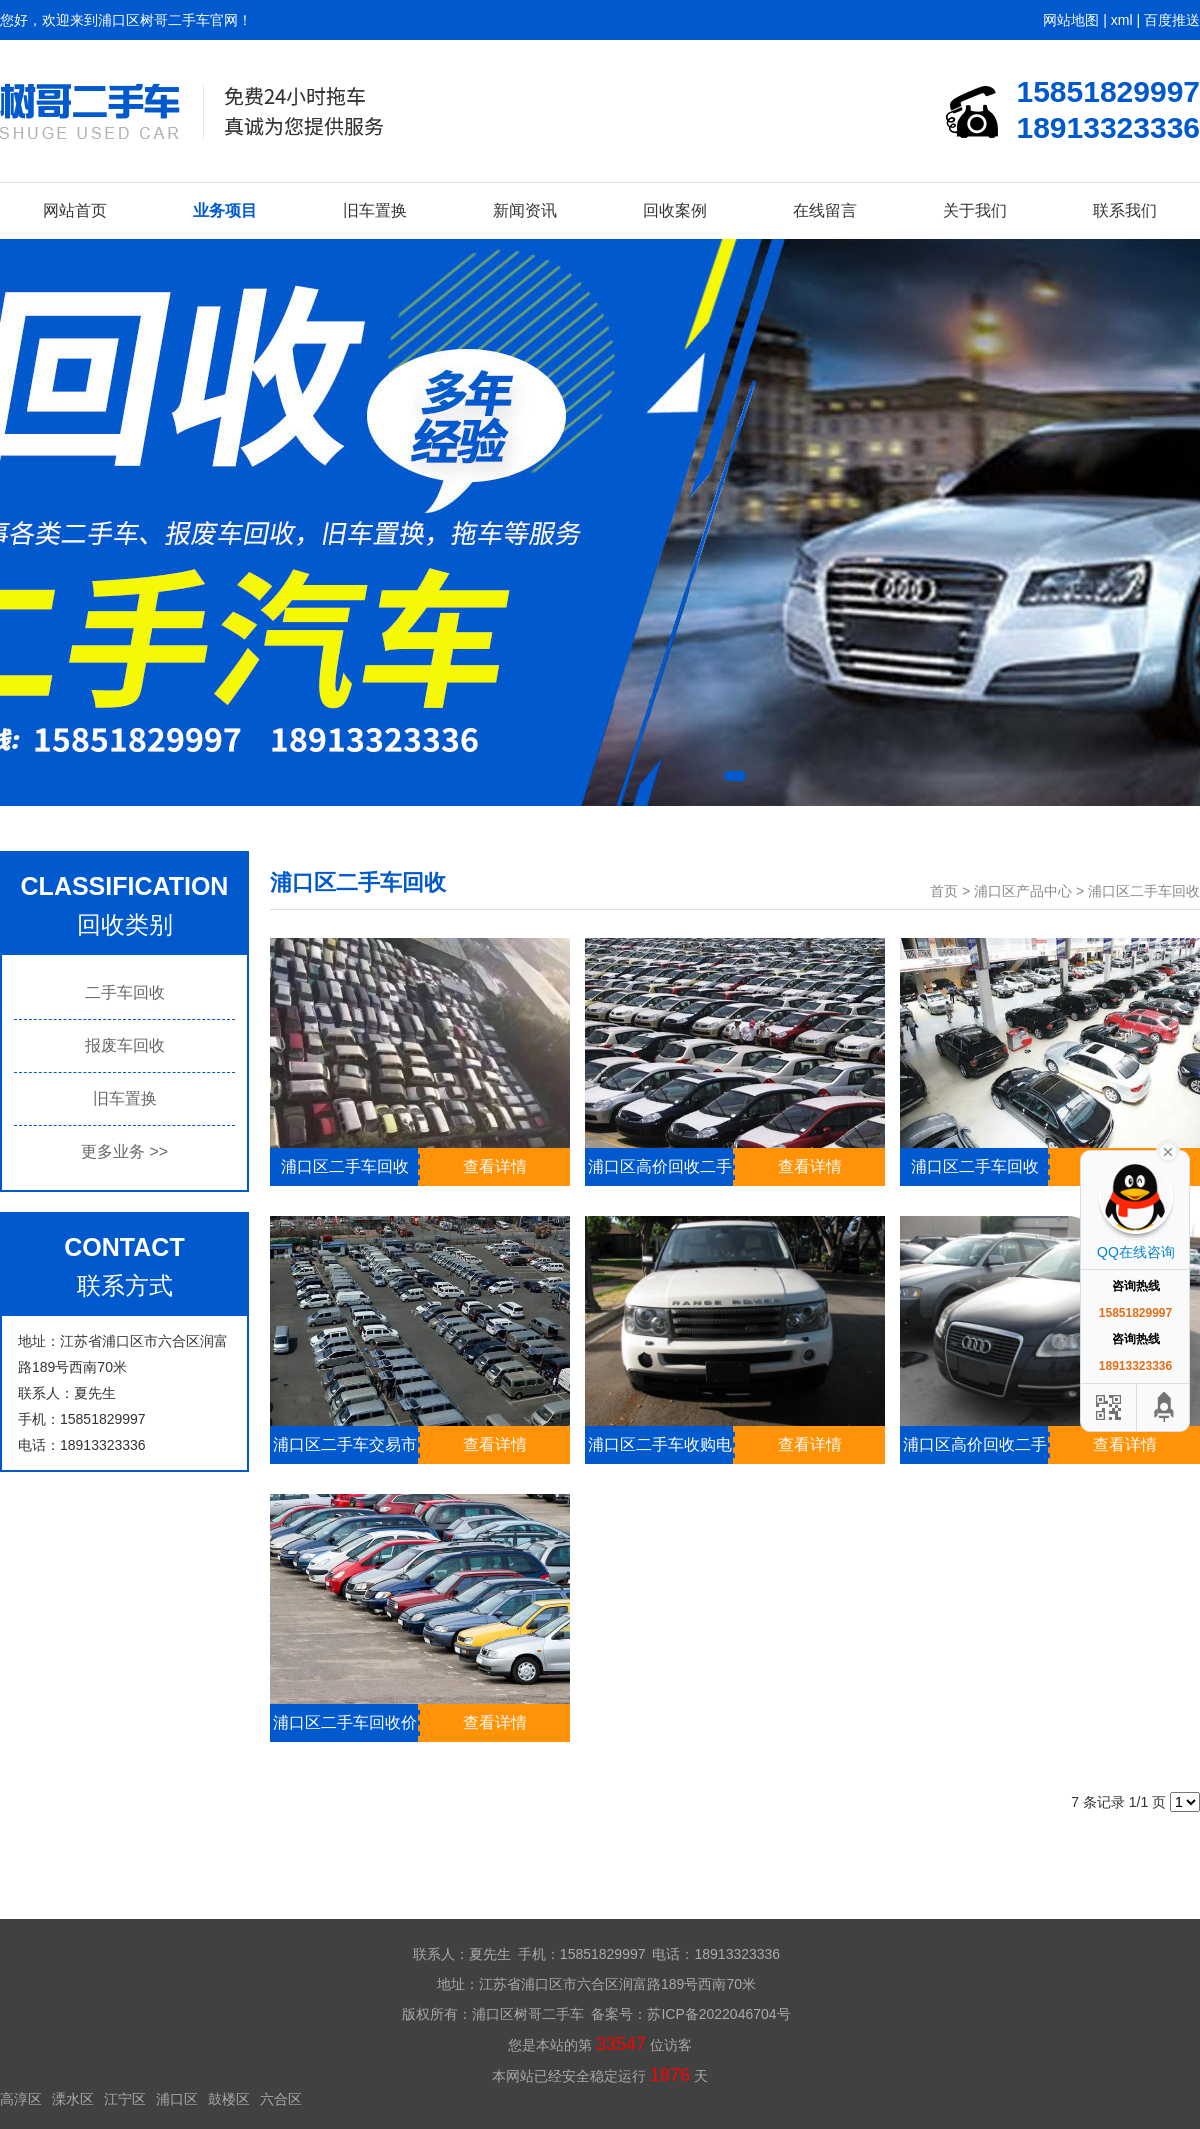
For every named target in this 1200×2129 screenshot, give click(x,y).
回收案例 (675, 210)
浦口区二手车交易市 (345, 1444)
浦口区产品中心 (1023, 891)
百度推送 (1172, 20)
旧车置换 (375, 210)
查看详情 (495, 1166)
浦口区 (177, 2099)
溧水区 (73, 2099)
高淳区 (21, 2099)
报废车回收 (125, 1045)
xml (1122, 20)
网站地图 (1071, 20)
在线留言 (825, 210)
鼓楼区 (229, 2099)
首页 (944, 891)
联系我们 (1125, 210)
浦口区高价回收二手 (660, 1166)
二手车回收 (125, 992)
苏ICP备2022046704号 (718, 2014)
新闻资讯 (525, 210)
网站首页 (75, 210)
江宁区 (125, 2099)
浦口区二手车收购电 (660, 1444)
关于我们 (975, 210)
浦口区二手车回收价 (345, 1722)
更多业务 (124, 1151)
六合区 (281, 2099)
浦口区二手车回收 (1144, 891)
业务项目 (225, 210)
